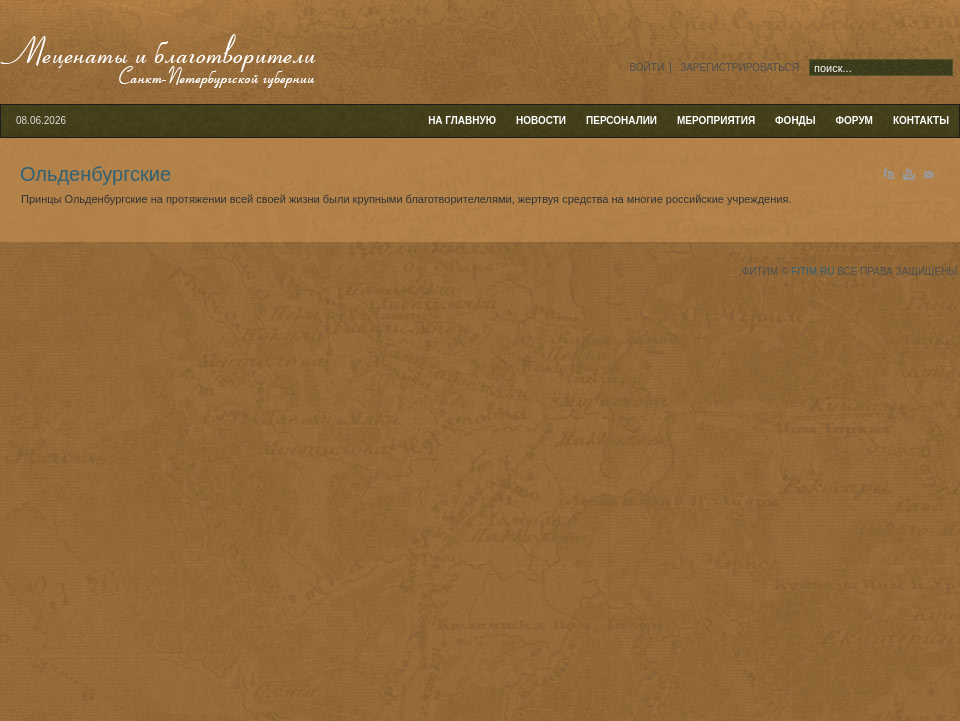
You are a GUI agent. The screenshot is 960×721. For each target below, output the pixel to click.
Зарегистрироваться (739, 67)
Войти (646, 67)
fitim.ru (812, 271)
